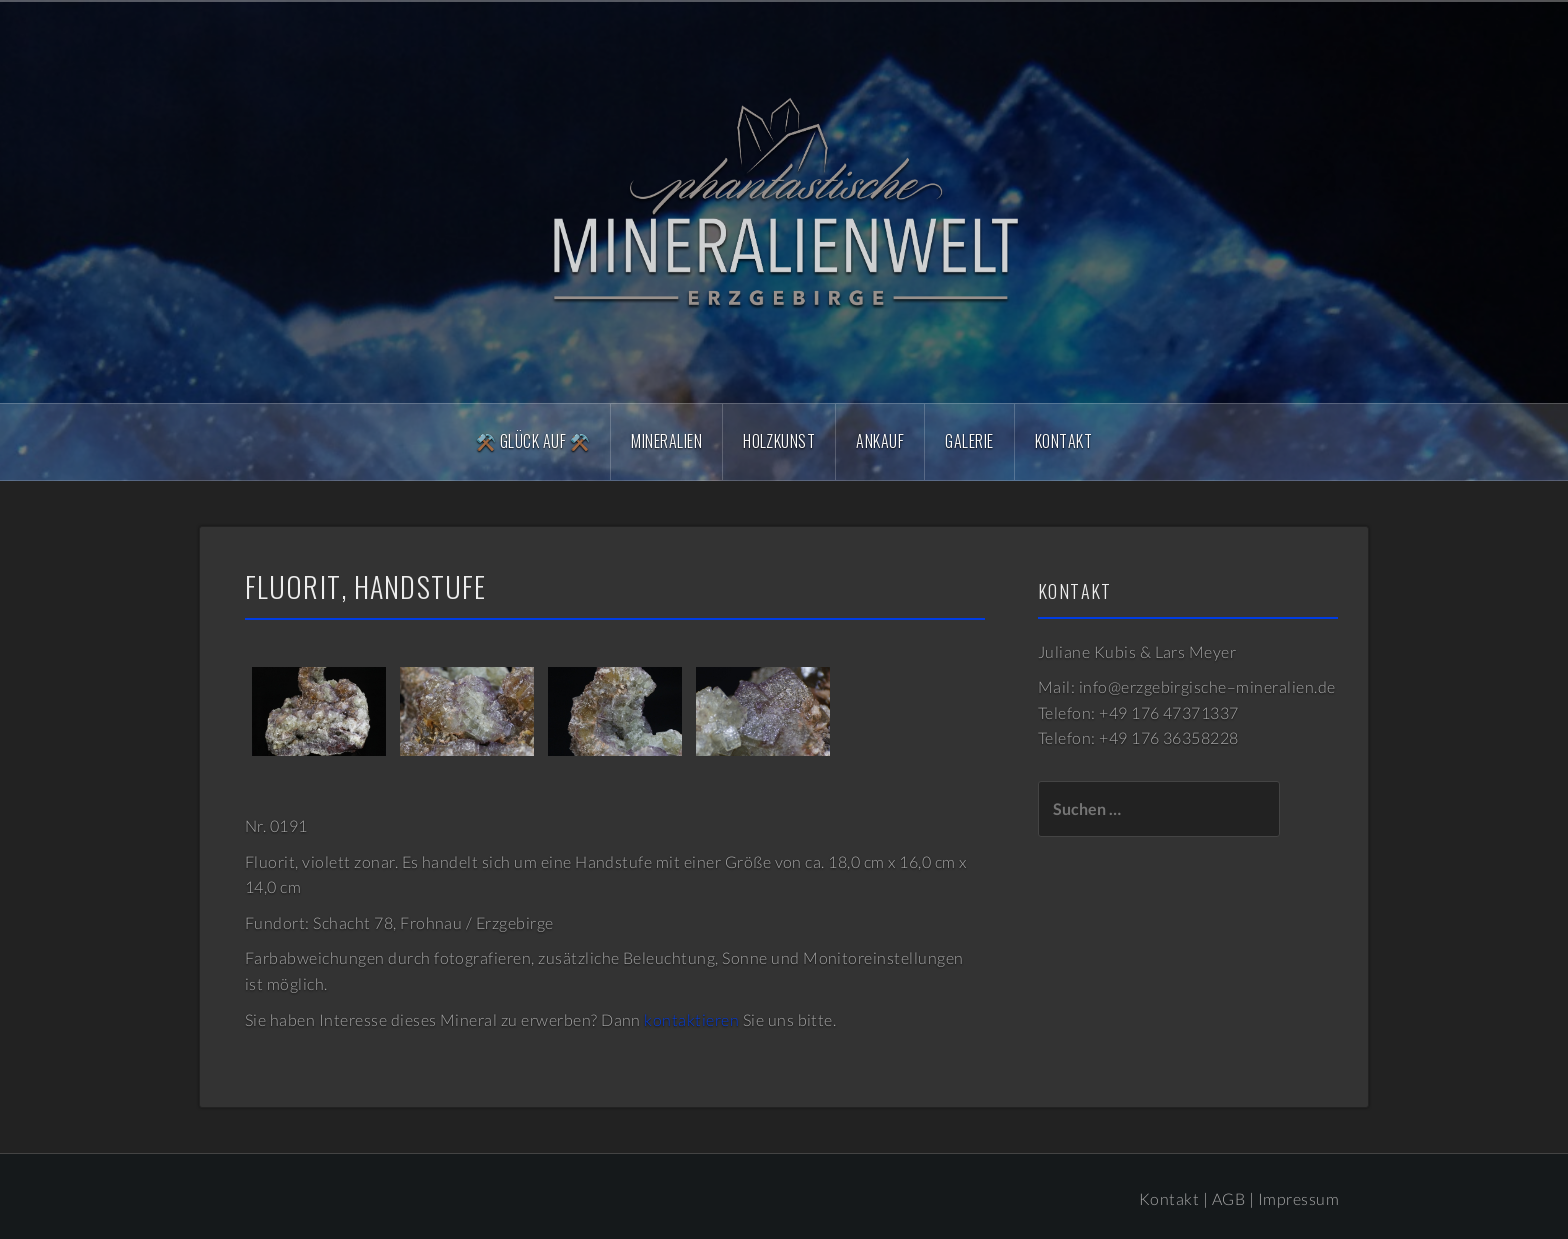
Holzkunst (779, 441)
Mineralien (666, 441)
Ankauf (880, 441)
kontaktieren (691, 1019)
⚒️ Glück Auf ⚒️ (533, 441)
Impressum (1298, 1198)
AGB (1228, 1198)
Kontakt (1063, 441)
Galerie (969, 441)
